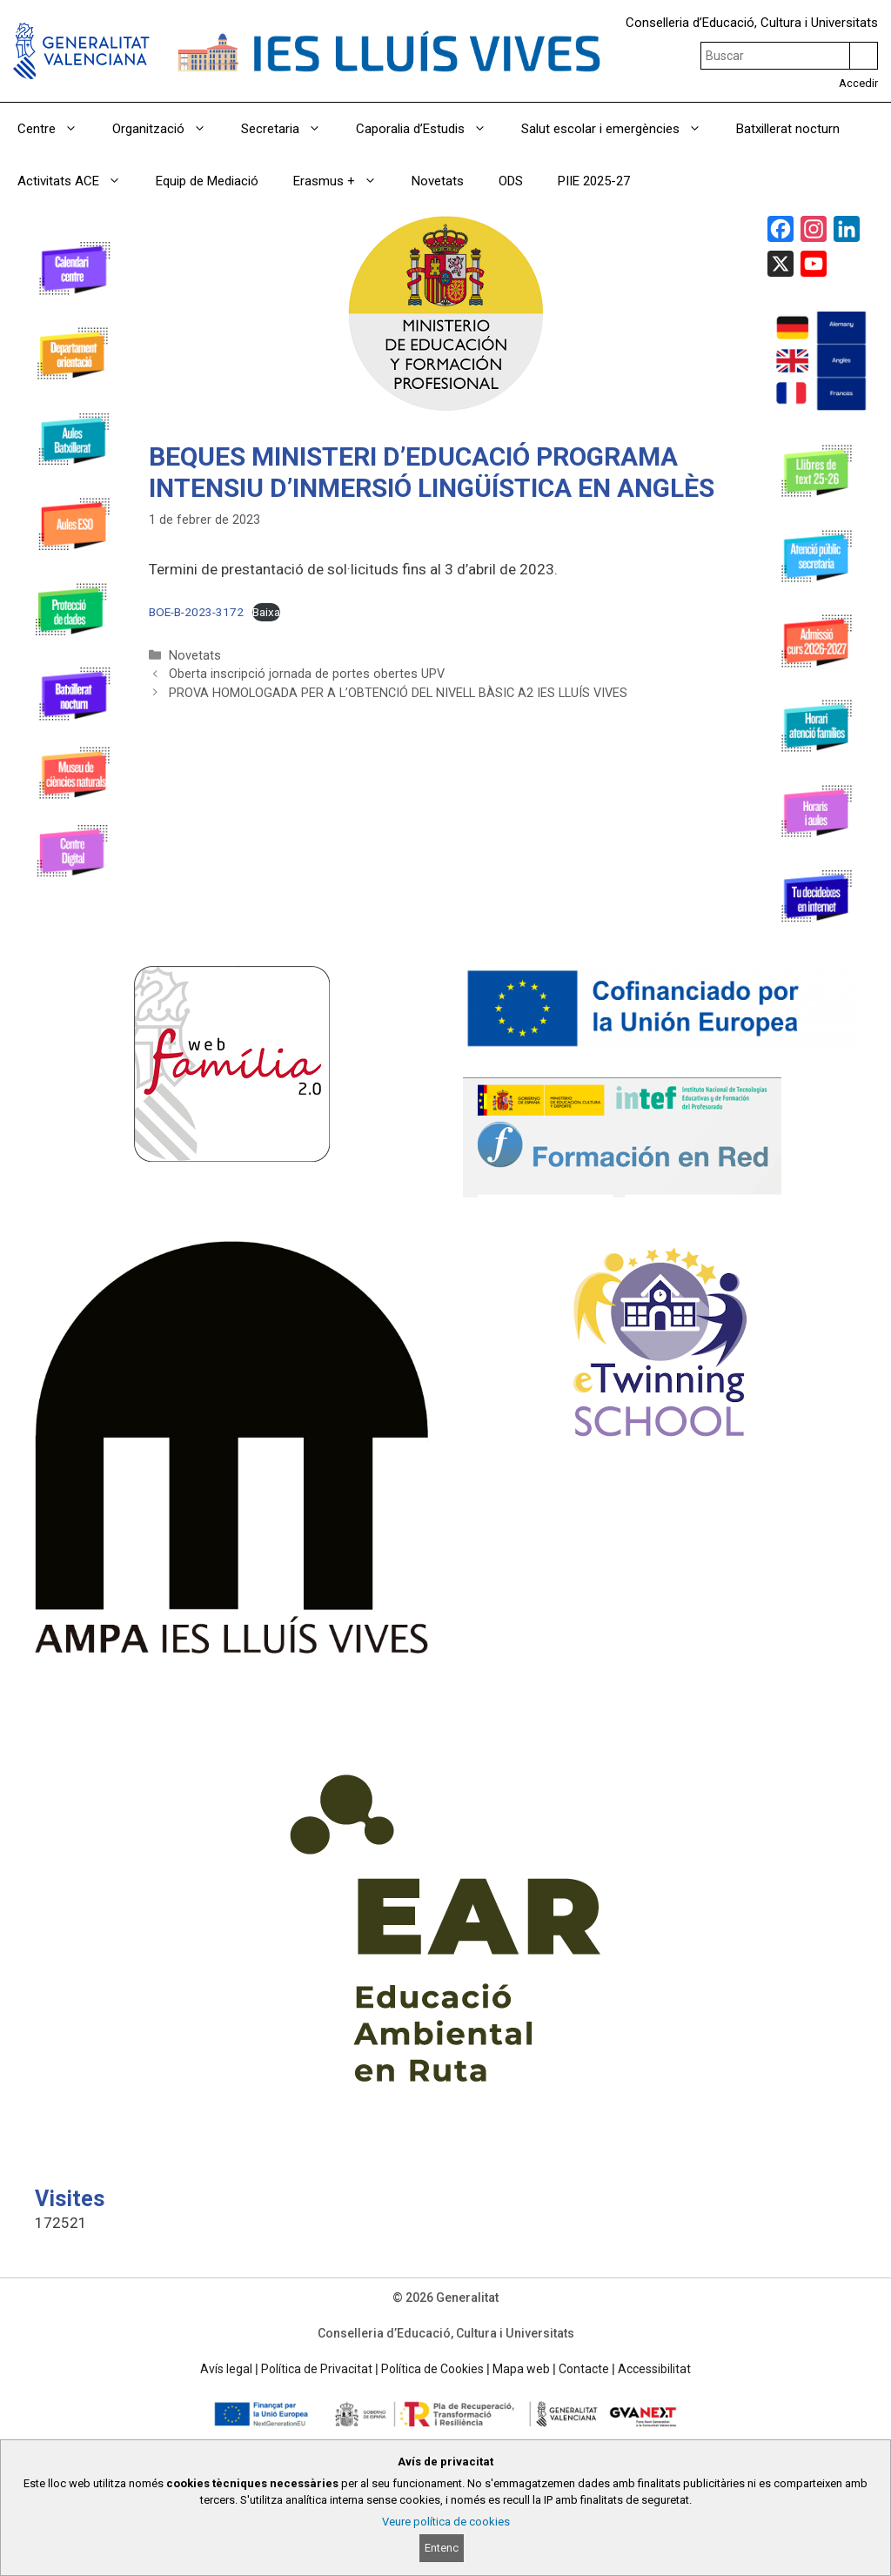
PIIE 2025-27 (594, 181)
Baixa (266, 612)
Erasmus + (343, 181)
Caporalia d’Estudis (430, 129)
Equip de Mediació (207, 181)
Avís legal (226, 2369)
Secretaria (289, 129)
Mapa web (521, 2369)
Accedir (858, 83)
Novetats (438, 181)
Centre (56, 129)
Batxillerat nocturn (788, 129)
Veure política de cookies (446, 2521)
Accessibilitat (654, 2369)
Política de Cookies (432, 2369)
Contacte (584, 2369)
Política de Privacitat (316, 2369)
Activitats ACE (77, 181)
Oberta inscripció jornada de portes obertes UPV (307, 674)
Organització (168, 129)
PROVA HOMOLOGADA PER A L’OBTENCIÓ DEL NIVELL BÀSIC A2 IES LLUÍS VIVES (398, 693)
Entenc (442, 2547)
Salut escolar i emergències (620, 129)
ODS (511, 181)
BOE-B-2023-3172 (196, 612)
